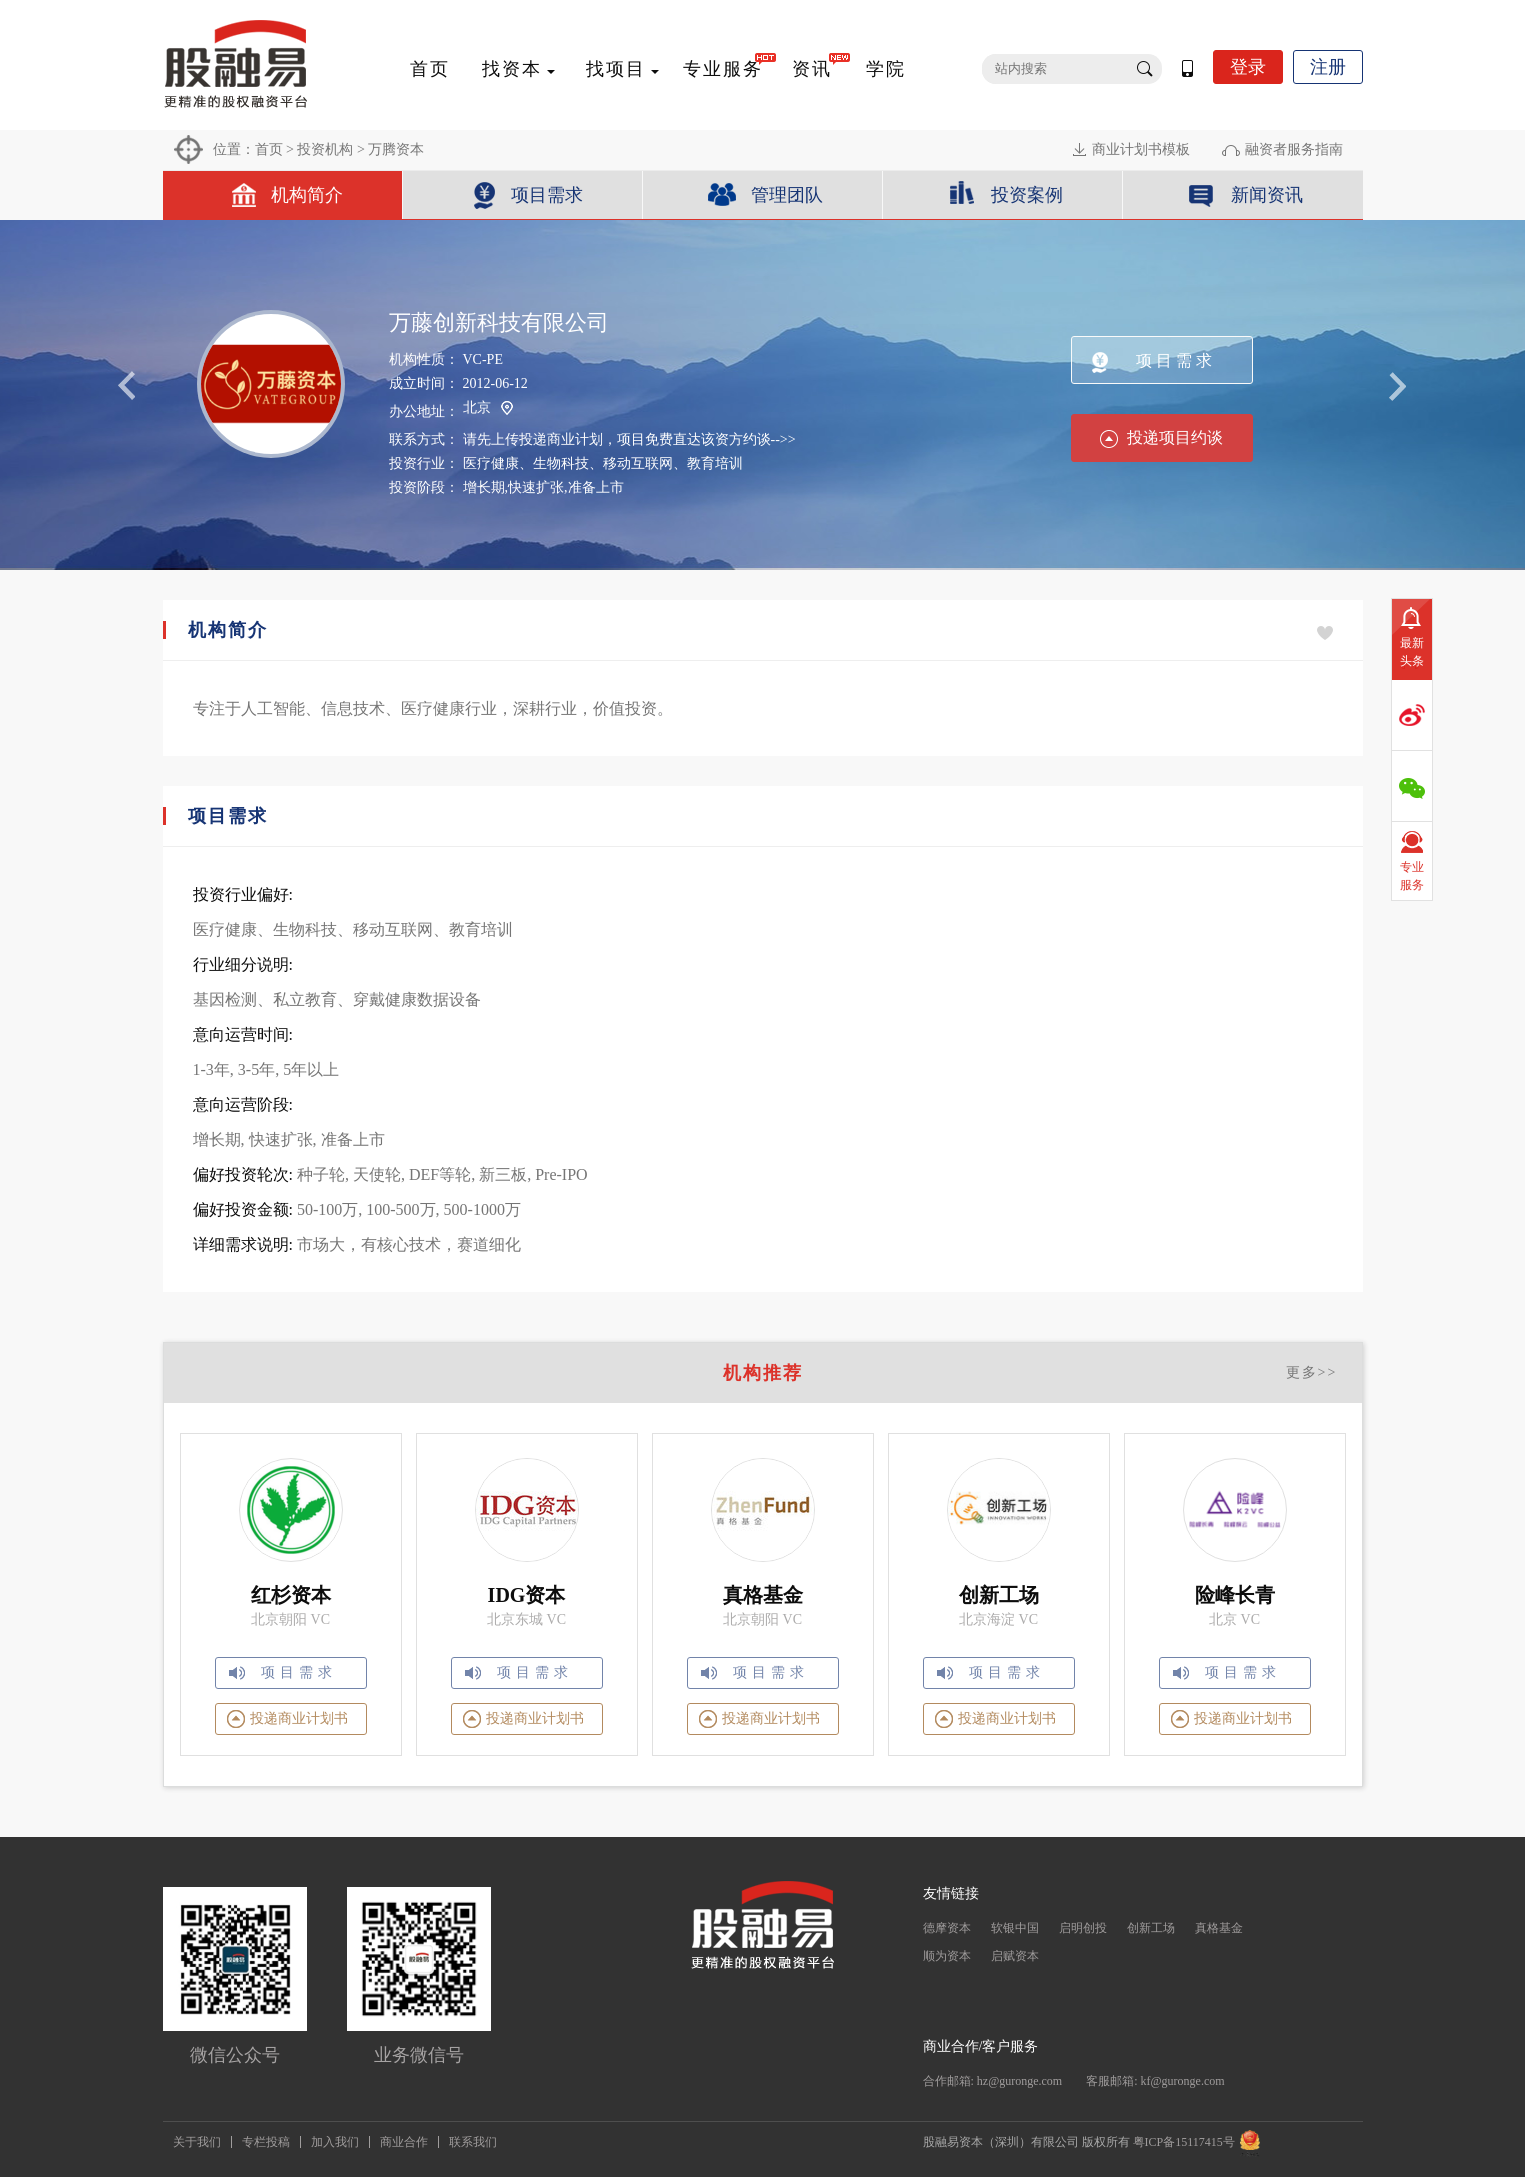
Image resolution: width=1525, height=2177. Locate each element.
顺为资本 (947, 1956)
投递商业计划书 (299, 1718)
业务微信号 (419, 2055)
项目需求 (547, 195)
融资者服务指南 (1294, 149)
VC (320, 1619)
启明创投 (1083, 1928)
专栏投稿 (266, 2142)
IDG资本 (527, 1595)
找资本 (512, 69)
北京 (488, 409)
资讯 (812, 69)
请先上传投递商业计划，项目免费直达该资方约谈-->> (629, 439)
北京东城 (515, 1619)
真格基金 (763, 1595)
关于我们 (197, 2142)
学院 (886, 69)
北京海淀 (987, 1619)
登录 (1248, 67)
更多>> (1312, 1372)
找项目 (616, 69)
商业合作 (404, 2142)
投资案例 (1027, 195)
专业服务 (723, 69)
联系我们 (473, 2142)
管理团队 (787, 195)
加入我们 (335, 2142)
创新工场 (999, 1595)
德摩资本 (947, 1928)
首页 (430, 69)
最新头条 (1412, 652)
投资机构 (325, 149)
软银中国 (1015, 1928)
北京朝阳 (279, 1619)
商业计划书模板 (1141, 149)
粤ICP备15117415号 (1184, 2142)
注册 (1328, 67)
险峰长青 (1235, 1595)
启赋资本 (1015, 1956)
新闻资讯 (1267, 195)
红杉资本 (291, 1595)
